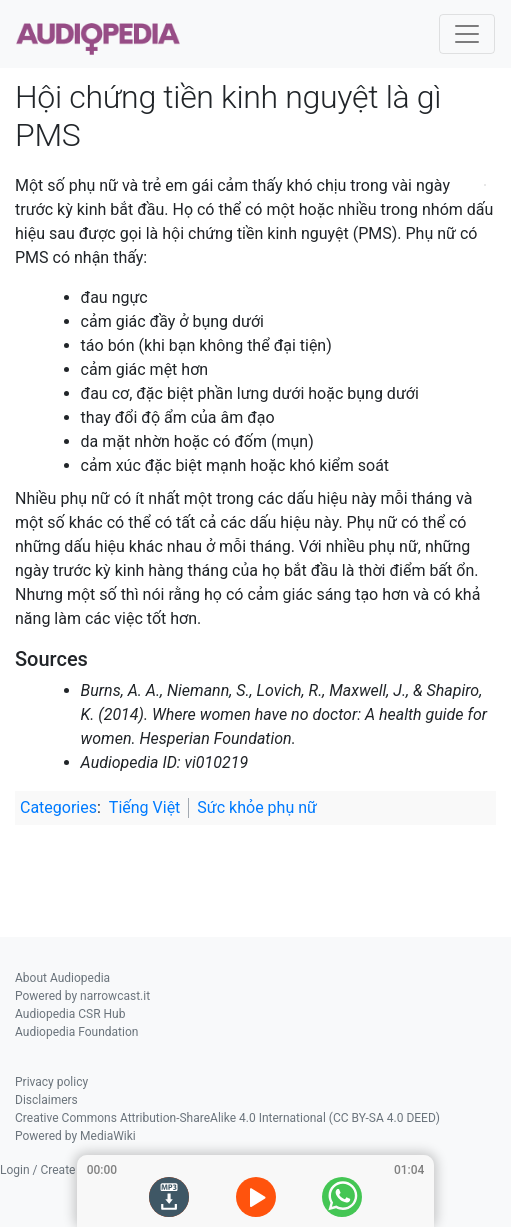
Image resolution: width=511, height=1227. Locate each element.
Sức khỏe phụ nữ (257, 807)
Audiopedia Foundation (76, 1032)
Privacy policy (51, 1082)
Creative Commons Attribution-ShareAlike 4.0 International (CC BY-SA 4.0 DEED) (227, 1118)
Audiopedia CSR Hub (70, 1014)
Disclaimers (46, 1100)
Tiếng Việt (145, 807)
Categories (58, 807)
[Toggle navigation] (467, 34)
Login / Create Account (61, 1170)
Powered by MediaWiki (75, 1136)
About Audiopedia (62, 978)
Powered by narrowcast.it (82, 996)
